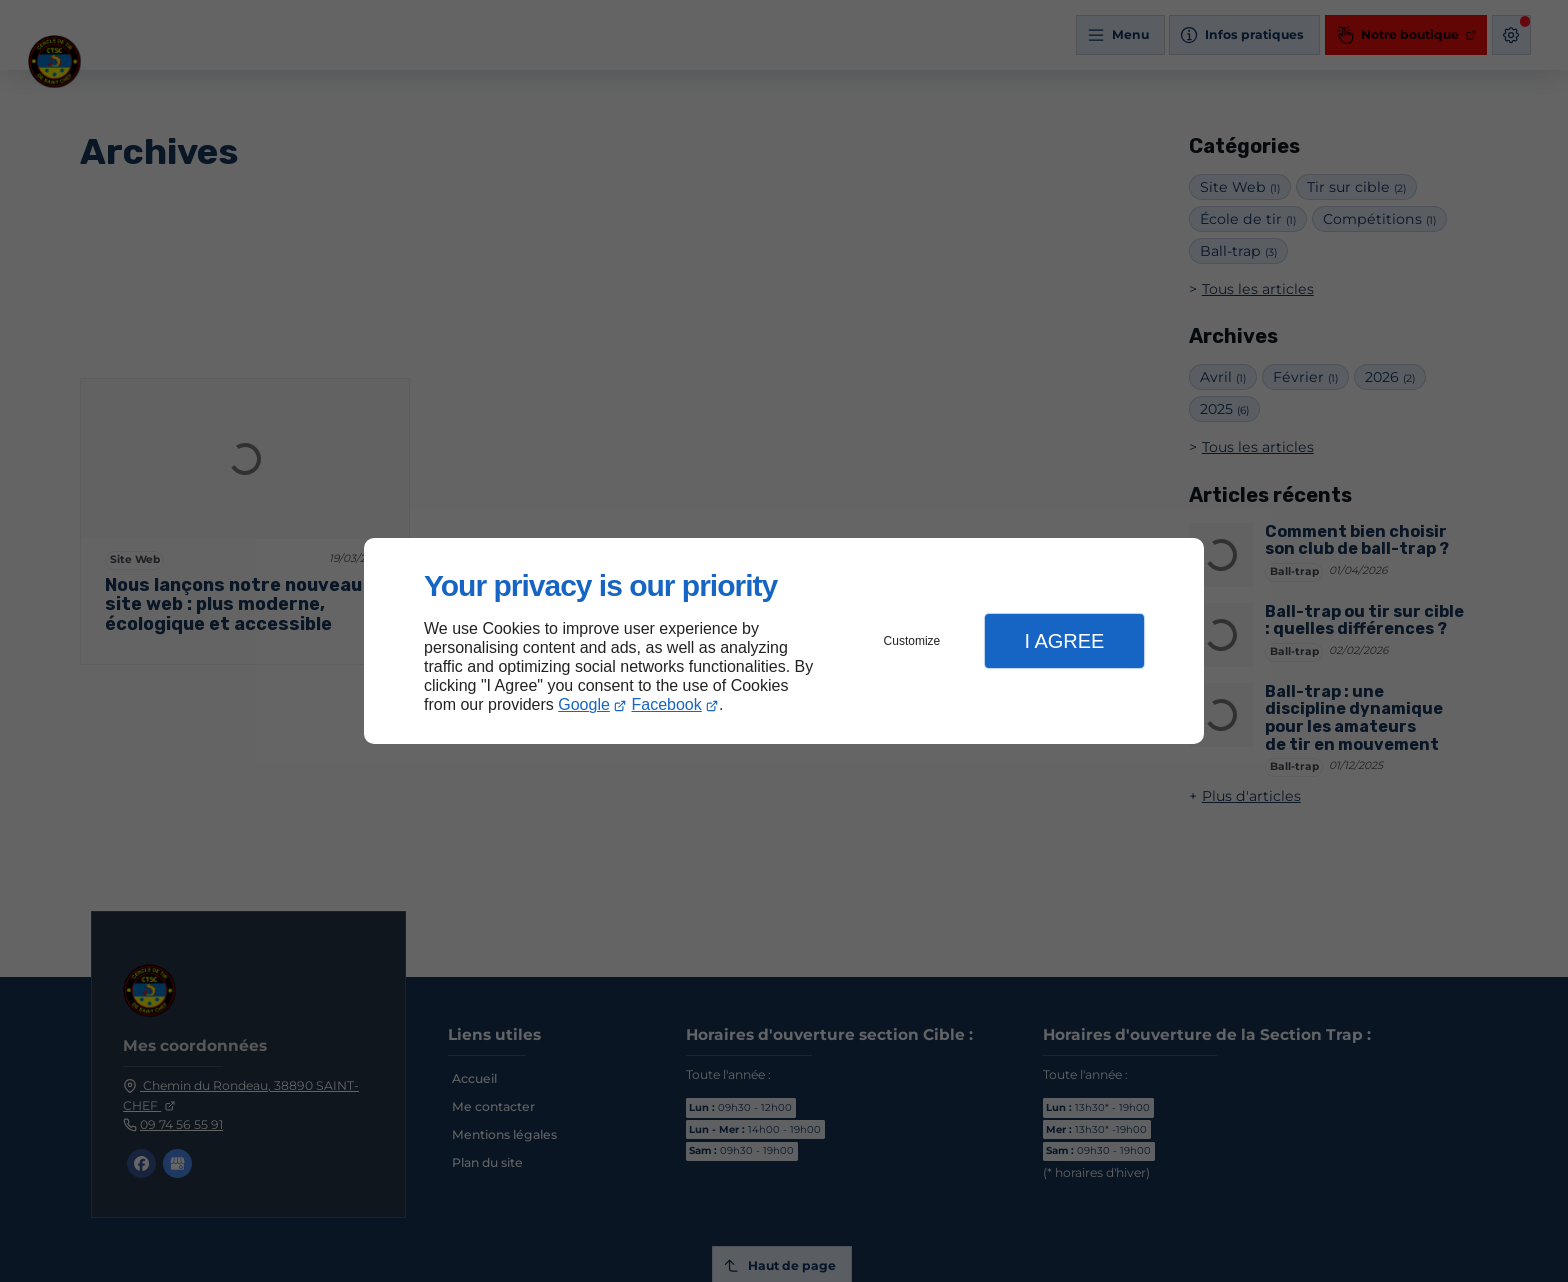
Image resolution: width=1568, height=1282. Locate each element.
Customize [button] (912, 641)
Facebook (667, 704)
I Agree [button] (1064, 641)
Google (584, 704)
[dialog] (784, 641)
